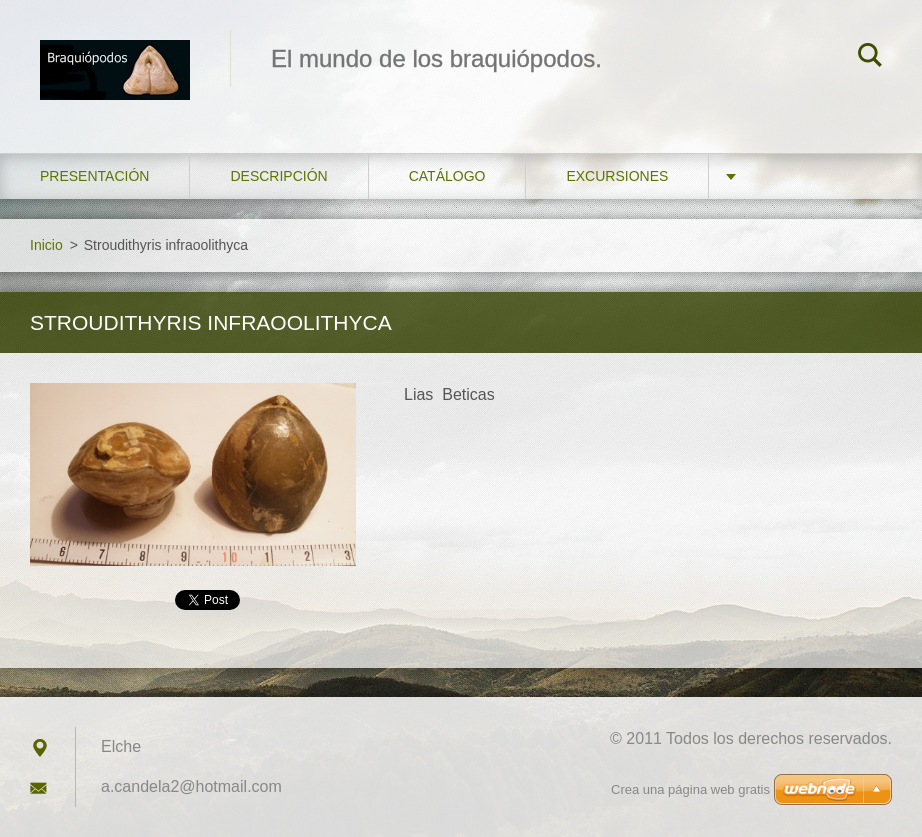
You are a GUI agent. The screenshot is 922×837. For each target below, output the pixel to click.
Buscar (870, 58)
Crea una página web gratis (690, 789)
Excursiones (617, 176)
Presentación (94, 176)
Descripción (278, 176)
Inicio (46, 245)
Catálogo (447, 176)
